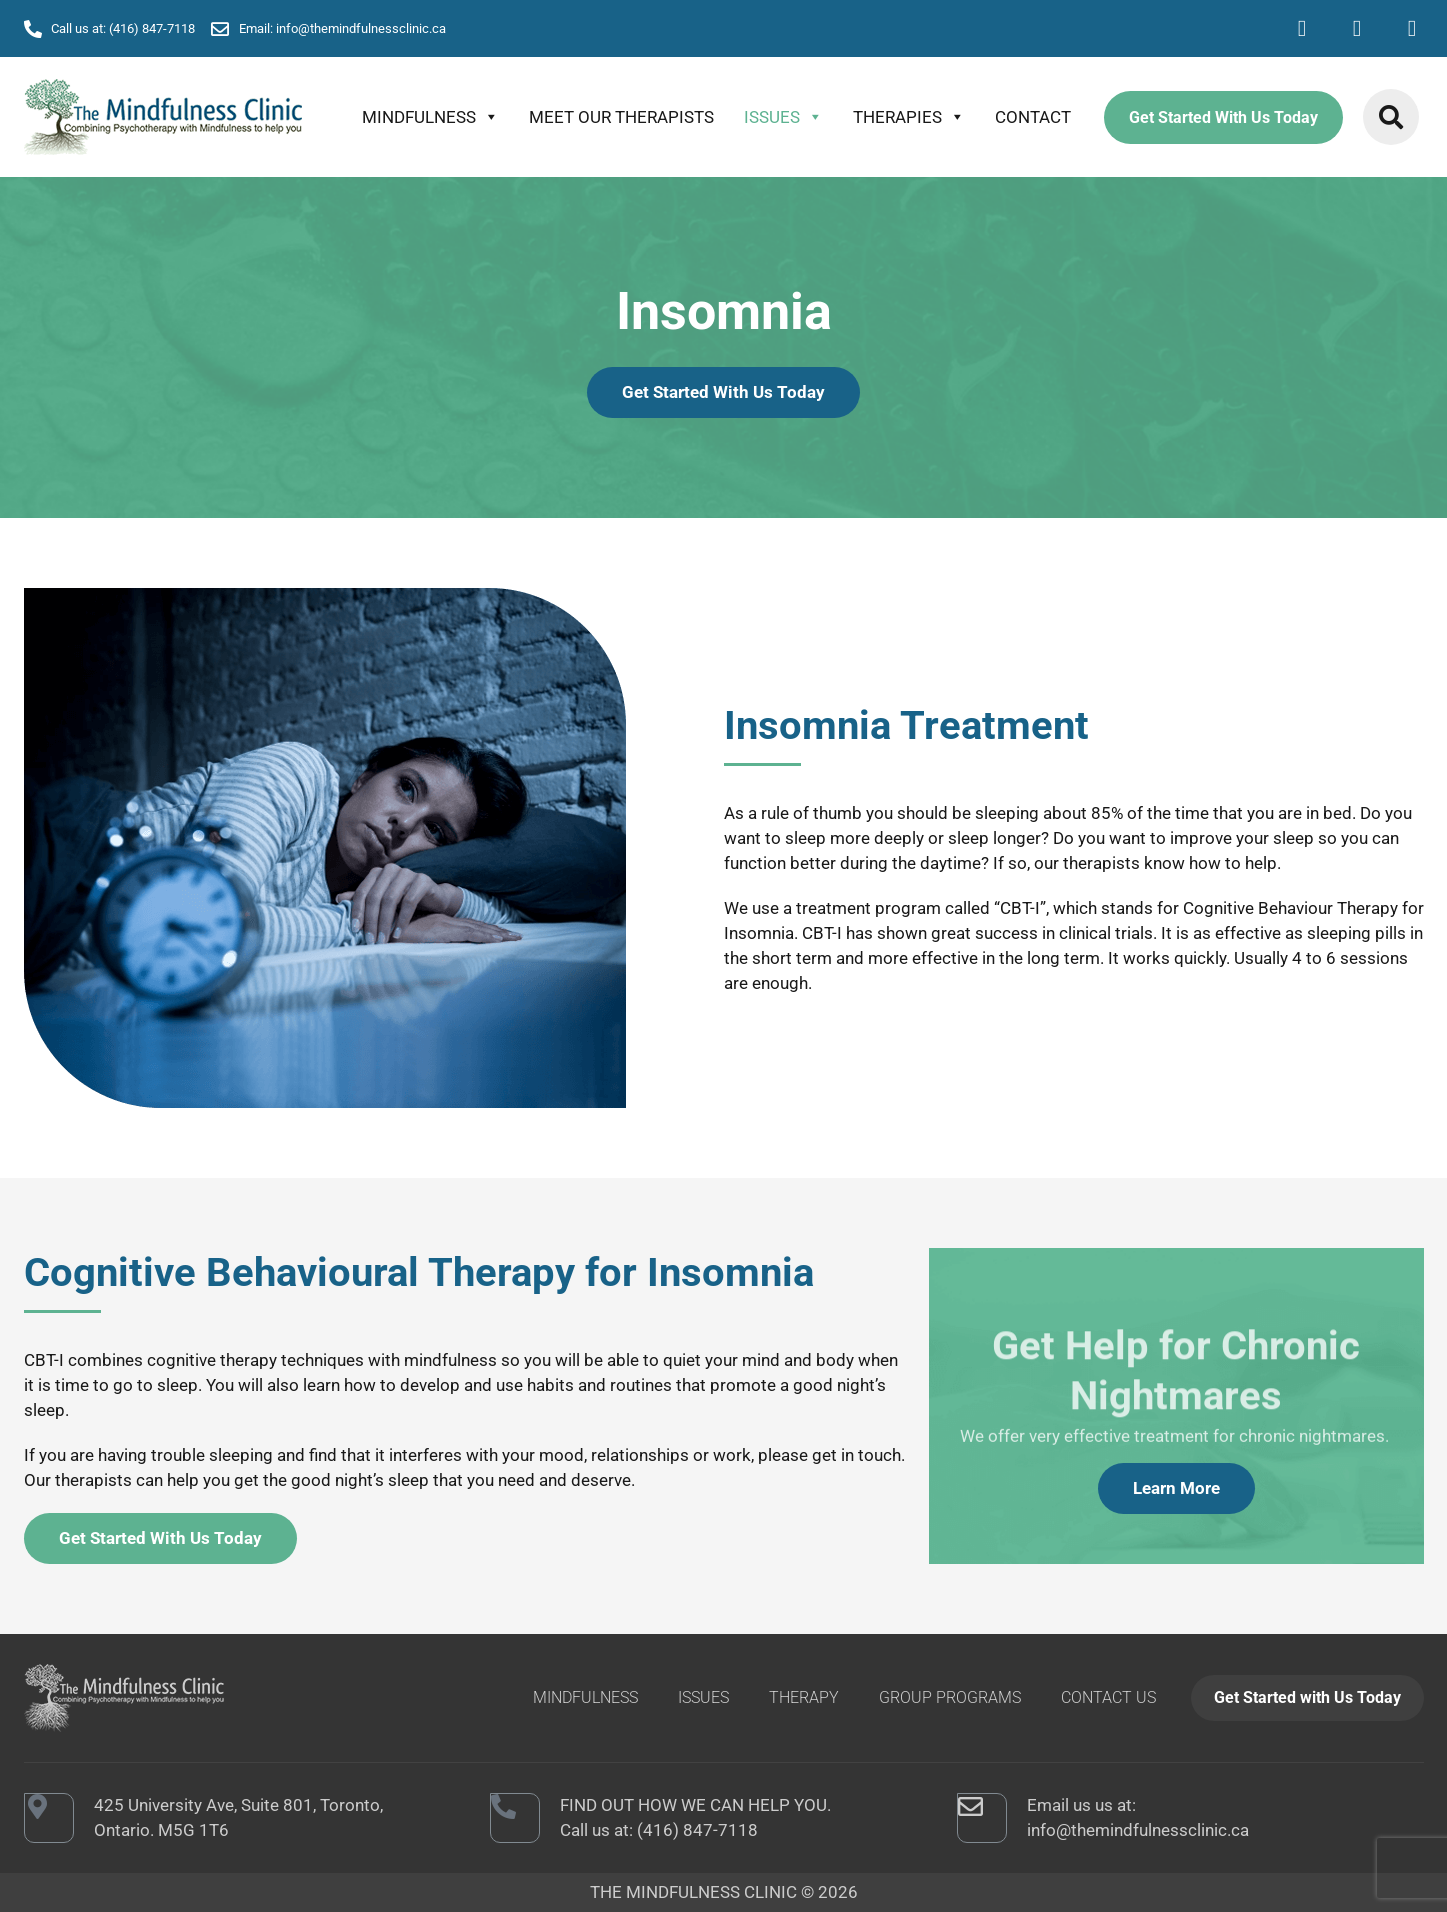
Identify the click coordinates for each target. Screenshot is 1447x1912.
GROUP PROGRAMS (950, 1697)
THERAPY (804, 1697)
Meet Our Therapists (621, 117)
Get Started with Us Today (1307, 1697)
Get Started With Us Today (1223, 117)
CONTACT (1033, 117)
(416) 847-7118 (697, 1830)
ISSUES (783, 117)
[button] (1391, 117)
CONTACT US (1108, 1697)
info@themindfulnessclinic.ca (1138, 1830)
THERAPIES (909, 117)
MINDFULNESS (430, 117)
